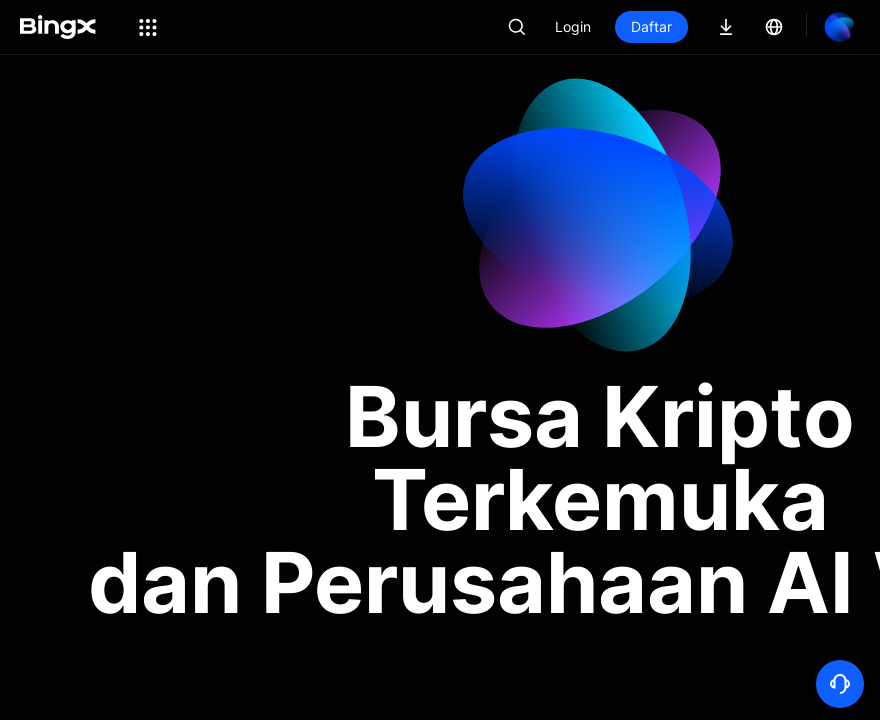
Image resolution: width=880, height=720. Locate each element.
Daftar (651, 26)
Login (573, 26)
